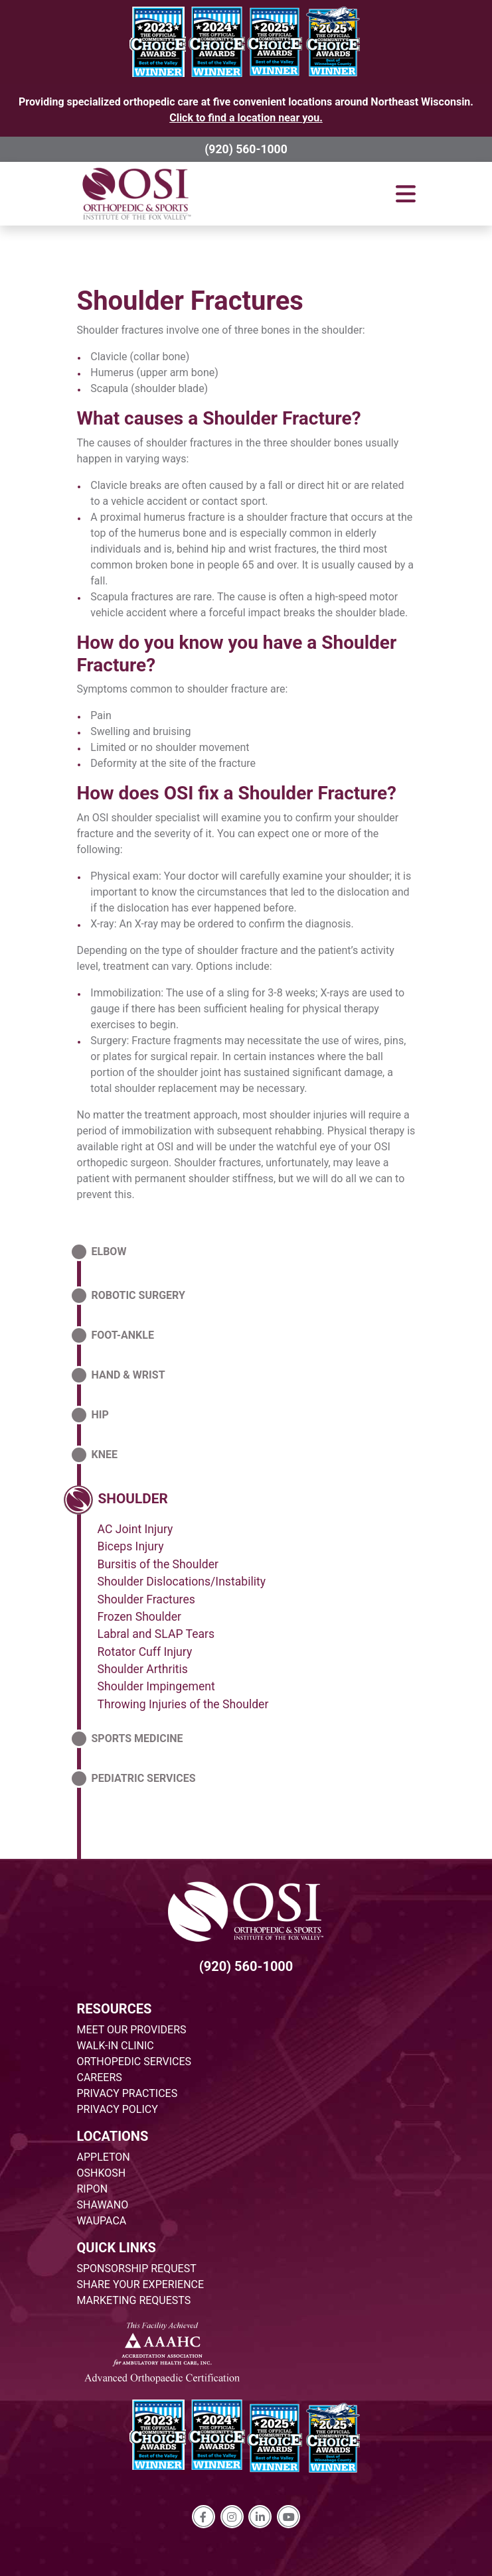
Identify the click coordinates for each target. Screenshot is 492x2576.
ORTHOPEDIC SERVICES (134, 2061)
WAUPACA (102, 2220)
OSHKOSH (101, 2173)
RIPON (92, 2189)
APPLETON (103, 2157)
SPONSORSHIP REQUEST (137, 2268)
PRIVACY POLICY (117, 2109)
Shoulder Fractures (190, 300)
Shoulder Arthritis (143, 1669)
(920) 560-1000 (246, 149)
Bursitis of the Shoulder (158, 1564)
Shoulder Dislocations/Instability (182, 1581)
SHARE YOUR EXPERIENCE (141, 2284)
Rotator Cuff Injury (145, 1652)
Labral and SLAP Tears (156, 1634)
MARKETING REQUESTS (134, 2300)
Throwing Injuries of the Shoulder (183, 1704)
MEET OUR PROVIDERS (132, 2029)
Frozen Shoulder (140, 1616)
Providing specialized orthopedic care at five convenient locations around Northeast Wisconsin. (246, 110)
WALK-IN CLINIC (115, 2045)
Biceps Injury (131, 1546)
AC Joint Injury (135, 1529)
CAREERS (99, 2077)
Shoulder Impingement (156, 1686)
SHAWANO (103, 2205)
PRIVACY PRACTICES (127, 2093)
